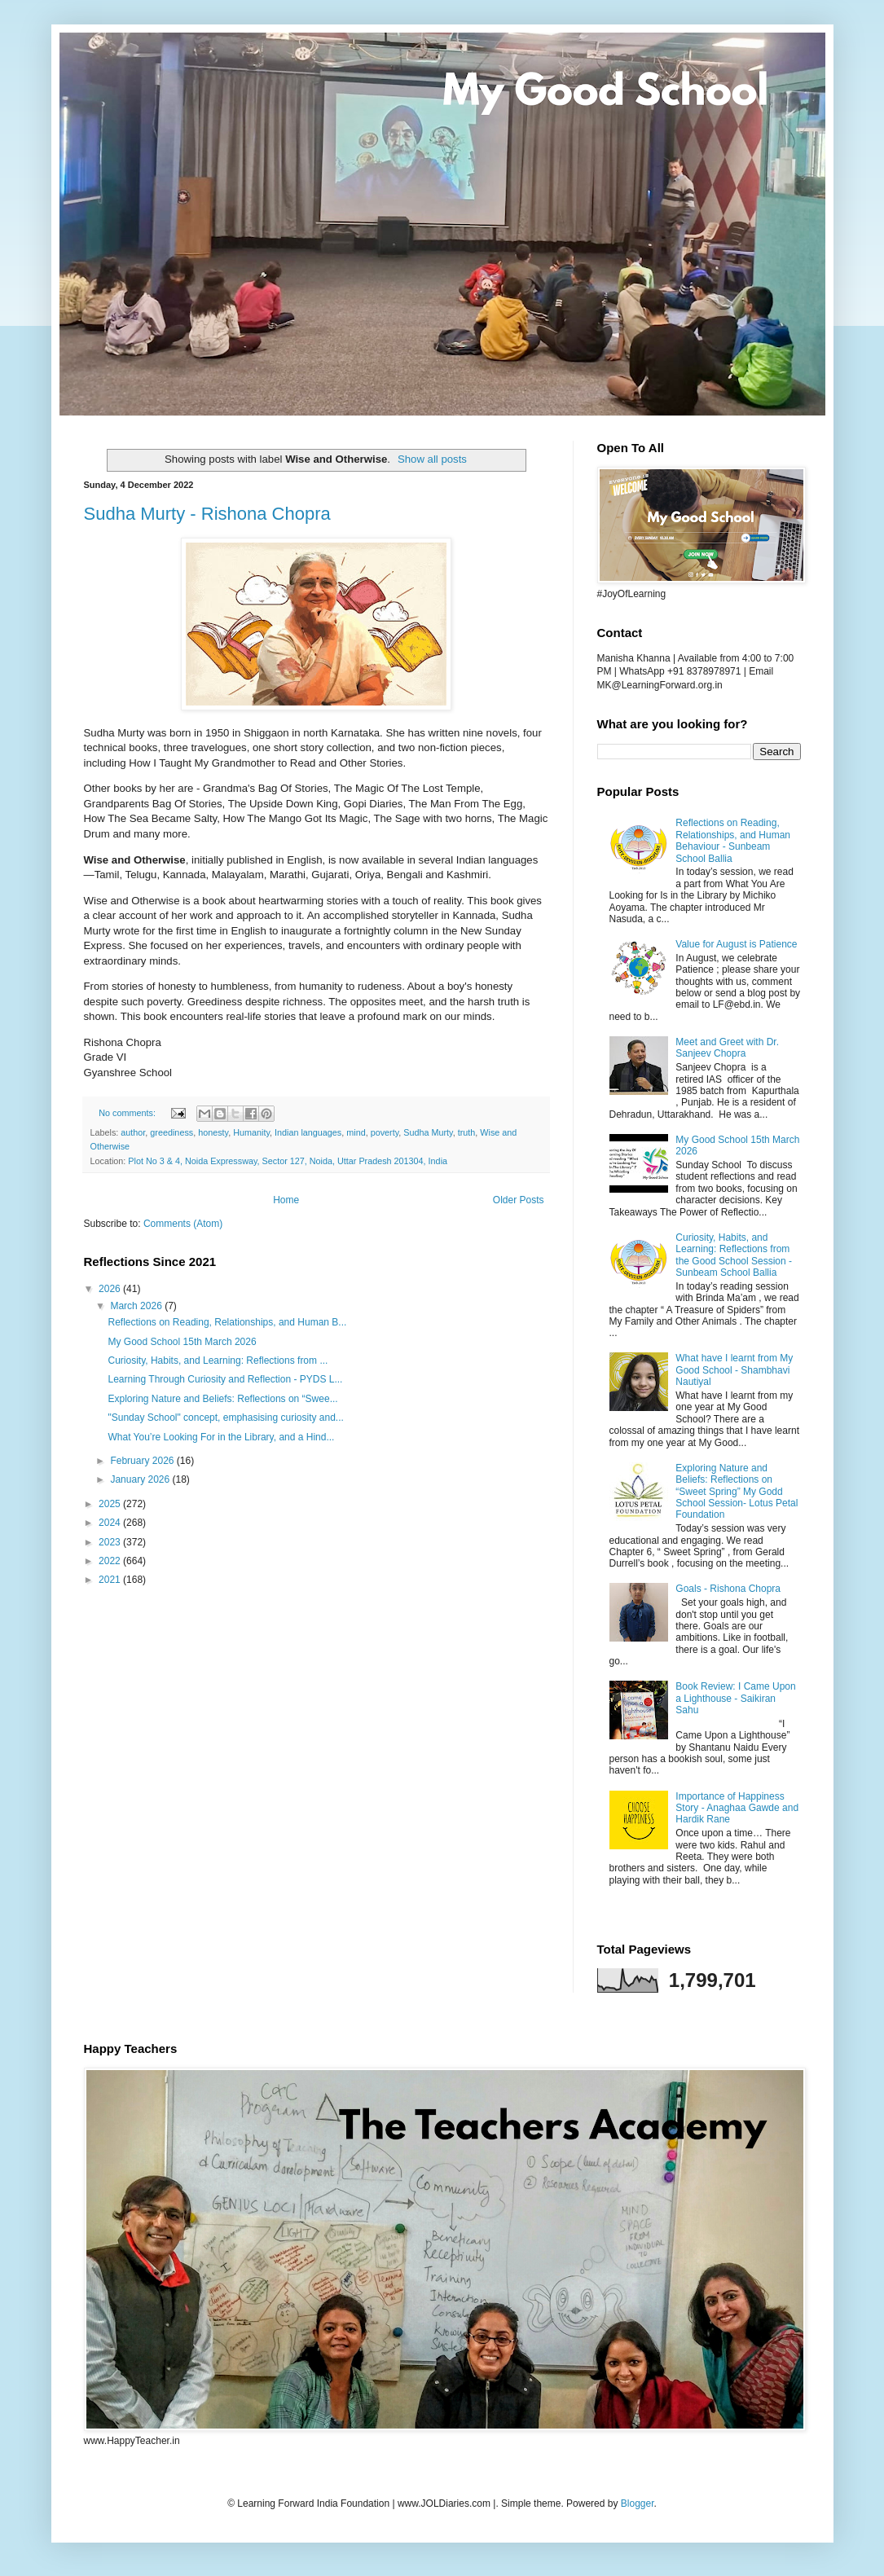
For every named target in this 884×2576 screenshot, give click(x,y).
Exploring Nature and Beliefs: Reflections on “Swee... (222, 1398)
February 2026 (143, 1460)
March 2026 (137, 1306)
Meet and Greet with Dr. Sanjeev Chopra (727, 1047)
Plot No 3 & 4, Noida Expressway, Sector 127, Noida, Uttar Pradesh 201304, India (287, 1161)
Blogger (637, 2503)
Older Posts (518, 1200)
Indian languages (308, 1132)
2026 (111, 1289)
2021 (111, 1579)
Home (286, 1200)
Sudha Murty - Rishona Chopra (207, 513)
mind (355, 1132)
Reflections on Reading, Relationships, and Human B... (227, 1322)
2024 (111, 1522)
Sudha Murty (427, 1132)
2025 (111, 1504)
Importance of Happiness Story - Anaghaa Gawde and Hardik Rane (736, 1808)
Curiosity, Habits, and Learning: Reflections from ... (218, 1360)
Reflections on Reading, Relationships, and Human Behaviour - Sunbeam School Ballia (732, 840)
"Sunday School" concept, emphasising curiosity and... (225, 1417)
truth (467, 1132)
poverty (385, 1132)
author (133, 1132)
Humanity (251, 1132)
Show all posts (432, 459)
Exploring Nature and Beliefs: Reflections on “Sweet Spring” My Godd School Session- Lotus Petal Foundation (736, 1491)
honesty (213, 1132)
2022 (111, 1561)
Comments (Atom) (182, 1223)
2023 (111, 1542)
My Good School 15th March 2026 (182, 1341)
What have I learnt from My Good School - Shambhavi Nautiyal (734, 1369)
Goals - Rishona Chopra (728, 1588)
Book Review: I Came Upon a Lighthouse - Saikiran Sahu (735, 1698)
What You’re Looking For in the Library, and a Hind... (221, 1437)
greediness (171, 1132)
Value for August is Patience (736, 944)
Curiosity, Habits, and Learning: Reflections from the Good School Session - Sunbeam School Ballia (733, 1255)
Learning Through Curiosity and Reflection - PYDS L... (225, 1379)
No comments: (128, 1113)
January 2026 (141, 1479)
